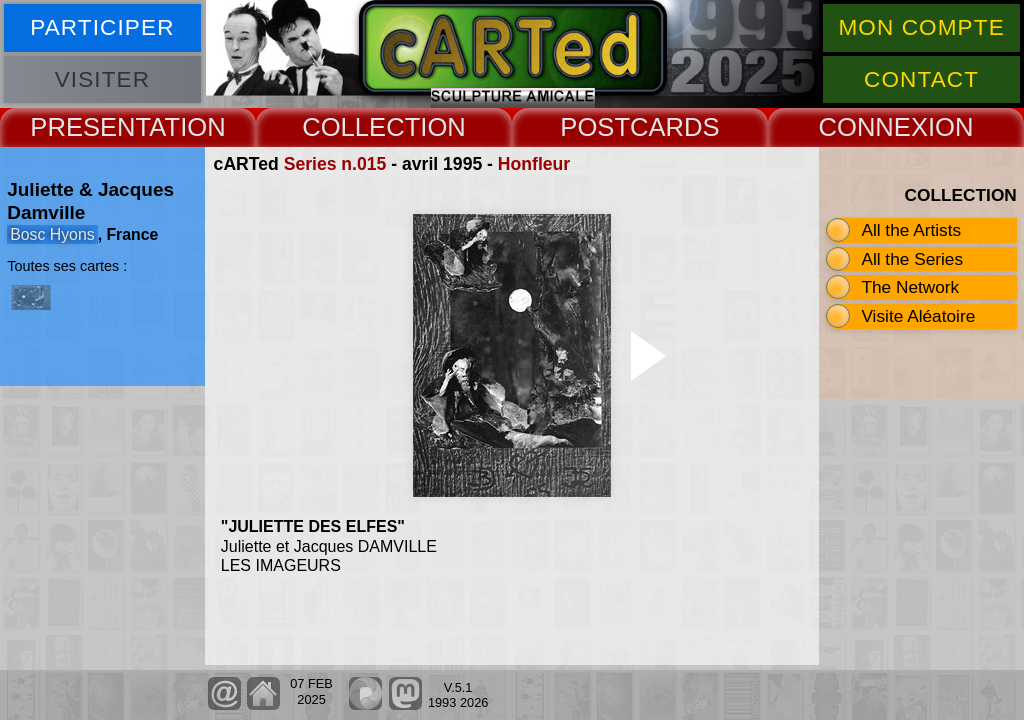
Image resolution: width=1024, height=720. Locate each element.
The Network (910, 287)
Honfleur (534, 164)
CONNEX (873, 127)
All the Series (912, 259)
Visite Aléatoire (918, 316)
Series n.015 (335, 164)
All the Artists (911, 230)
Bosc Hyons (52, 234)
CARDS (675, 127)
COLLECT (361, 127)
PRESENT (89, 127)
